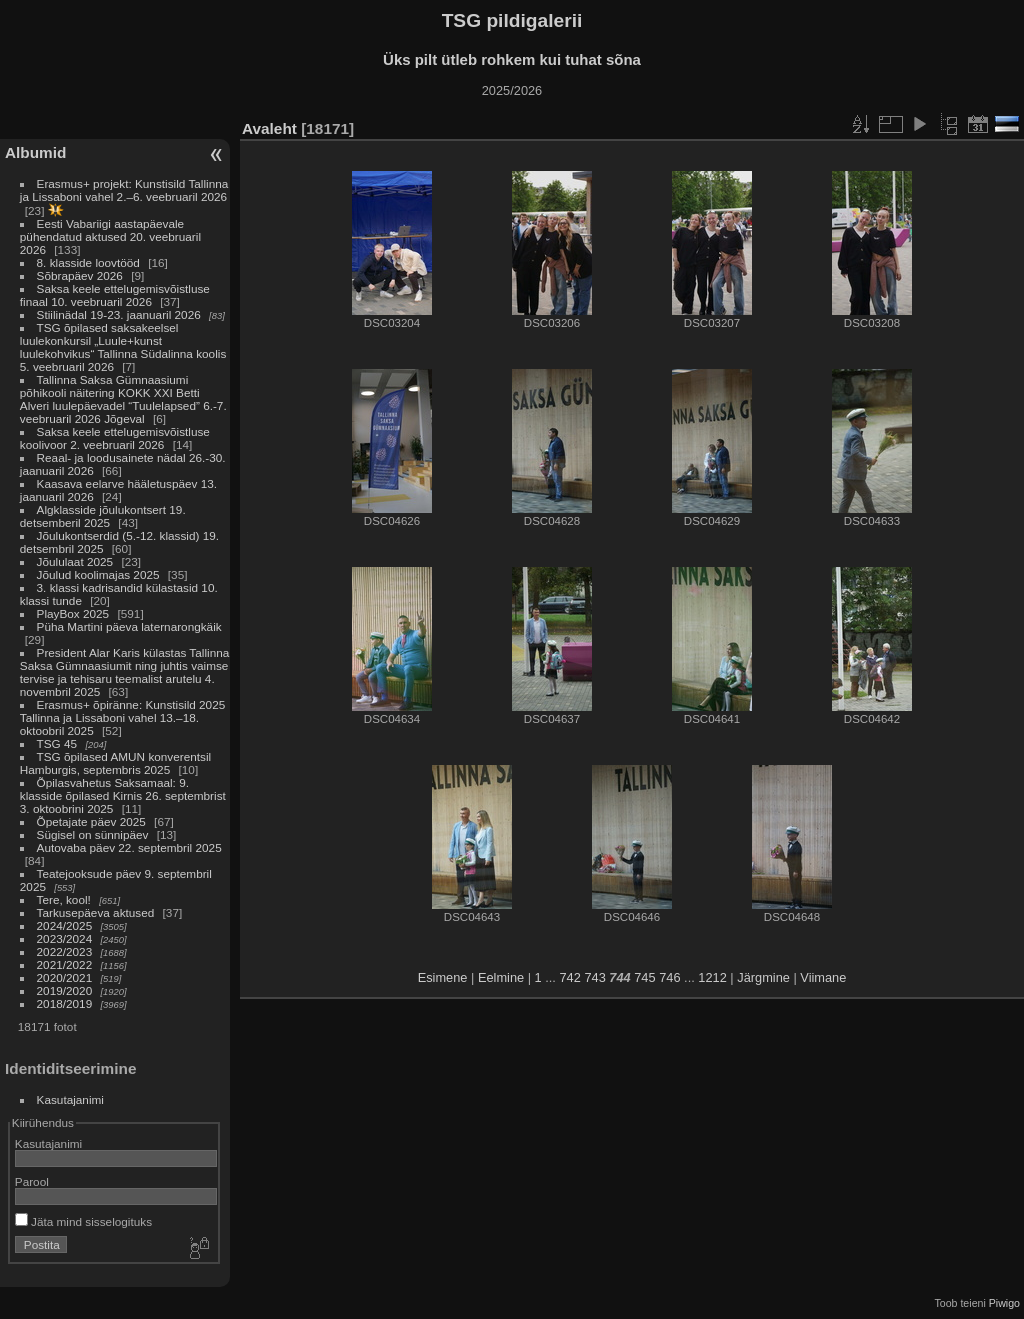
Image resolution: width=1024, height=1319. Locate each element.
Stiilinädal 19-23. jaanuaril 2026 (119, 314)
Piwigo (1004, 1303)
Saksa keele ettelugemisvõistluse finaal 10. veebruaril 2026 (115, 295)
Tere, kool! (64, 899)
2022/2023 (65, 951)
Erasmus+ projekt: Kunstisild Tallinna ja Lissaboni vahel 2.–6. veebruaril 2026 (124, 190)
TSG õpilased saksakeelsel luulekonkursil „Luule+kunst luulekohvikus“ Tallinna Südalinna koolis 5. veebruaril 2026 (123, 347)
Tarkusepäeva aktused (96, 912)
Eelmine (501, 977)
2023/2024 (65, 938)
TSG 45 (57, 743)
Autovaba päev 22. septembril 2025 (129, 847)
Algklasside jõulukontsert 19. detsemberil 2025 (103, 516)
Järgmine (763, 977)
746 (669, 977)
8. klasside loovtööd (88, 262)
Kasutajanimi (70, 1099)
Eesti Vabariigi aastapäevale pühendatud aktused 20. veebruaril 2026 (110, 236)
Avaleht (269, 128)
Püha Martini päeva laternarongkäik (129, 626)
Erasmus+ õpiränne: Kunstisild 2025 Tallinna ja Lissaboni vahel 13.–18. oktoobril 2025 (122, 717)
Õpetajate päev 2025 (91, 821)
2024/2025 (65, 925)
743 (594, 977)
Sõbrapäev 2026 (80, 275)
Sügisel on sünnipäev (93, 834)
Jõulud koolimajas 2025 (98, 574)
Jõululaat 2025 (75, 561)
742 (569, 977)
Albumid (35, 152)
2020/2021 (65, 977)
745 (644, 977)
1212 (712, 977)
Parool (32, 1181)
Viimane (823, 977)
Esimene (443, 977)
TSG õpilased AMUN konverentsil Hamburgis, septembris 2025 (115, 763)
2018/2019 (65, 1003)
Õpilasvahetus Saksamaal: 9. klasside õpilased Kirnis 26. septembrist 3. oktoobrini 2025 (123, 795)
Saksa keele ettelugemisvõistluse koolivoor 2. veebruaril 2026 (115, 438)
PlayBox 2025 (73, 613)
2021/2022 (65, 964)
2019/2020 (65, 990)
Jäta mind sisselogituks (83, 1221)
